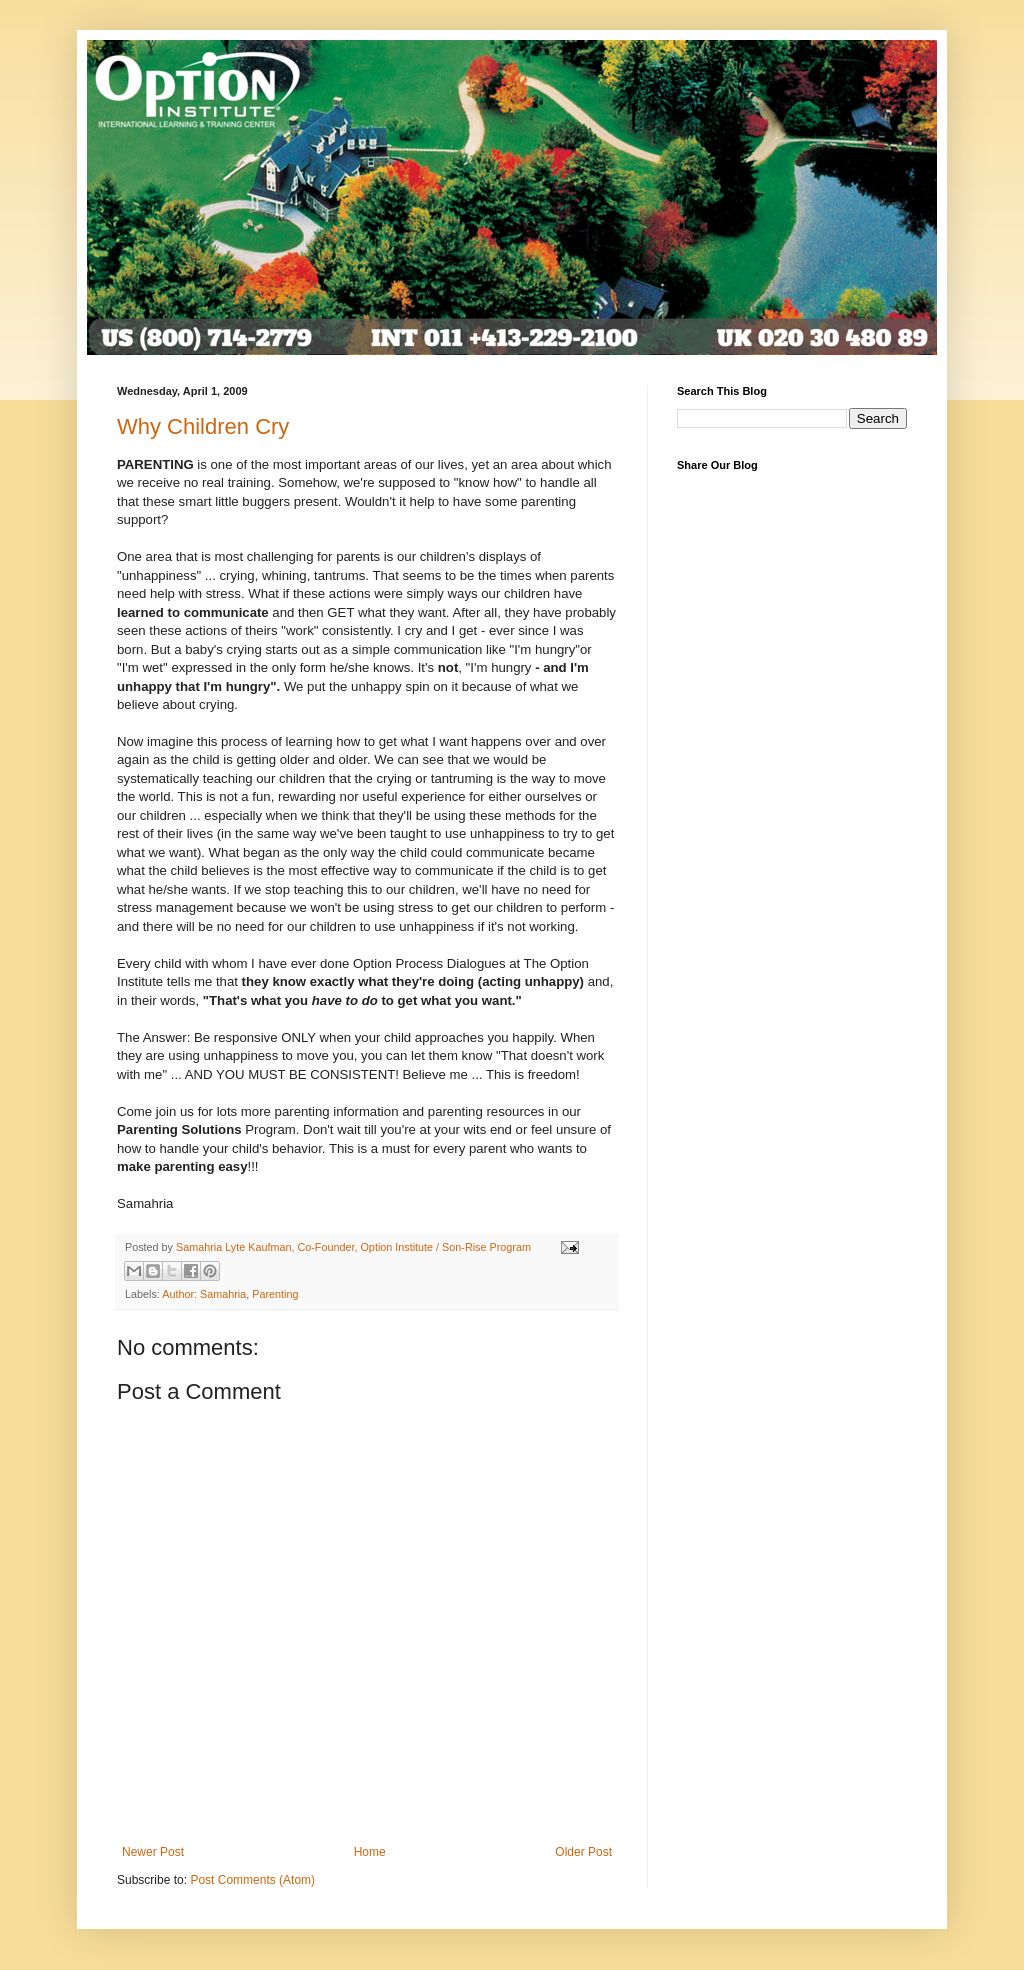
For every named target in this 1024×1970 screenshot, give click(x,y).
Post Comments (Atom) (252, 1880)
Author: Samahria (204, 1294)
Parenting (275, 1294)
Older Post (583, 1852)
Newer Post (153, 1852)
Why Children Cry (203, 426)
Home (370, 1852)
